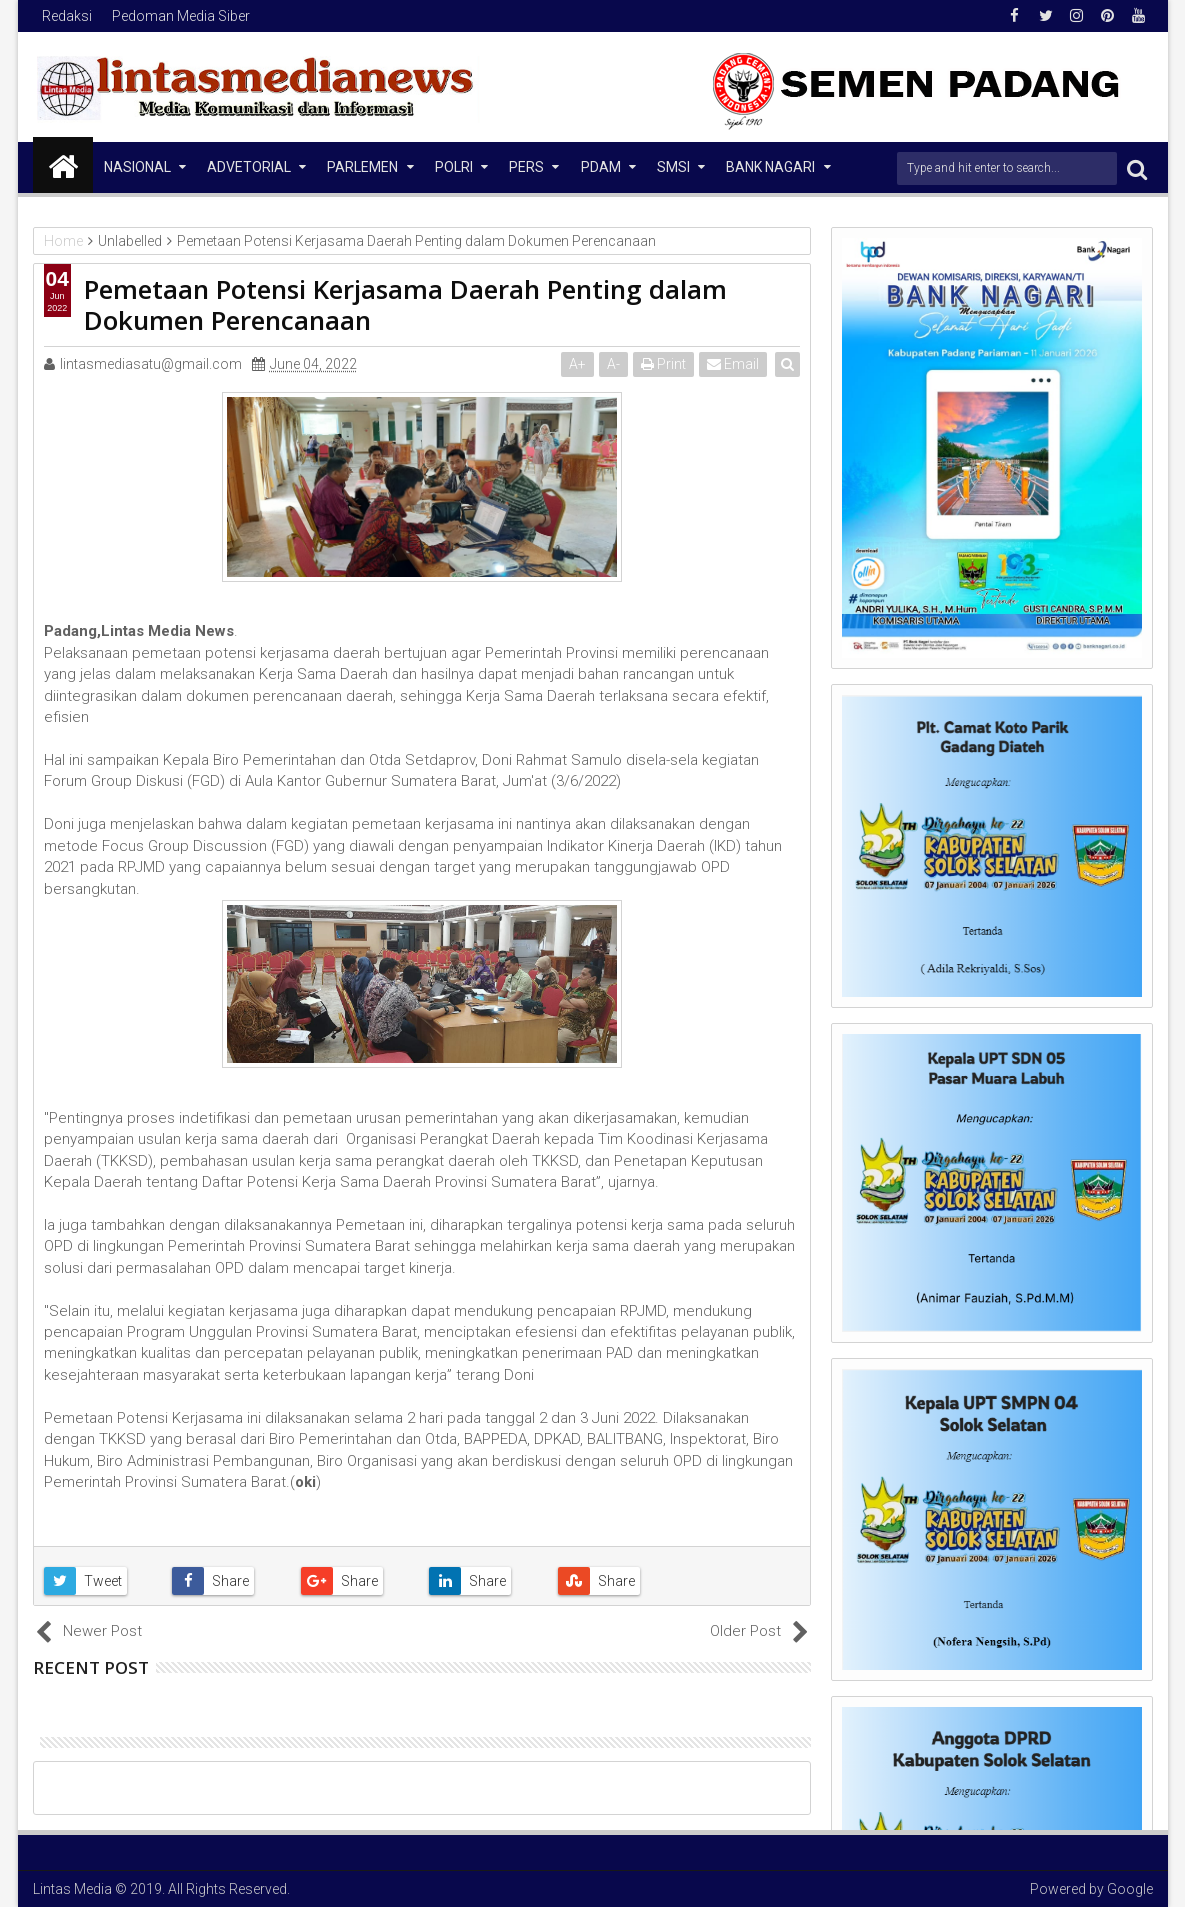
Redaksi (67, 16)
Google (1130, 1889)
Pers (526, 167)
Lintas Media (72, 1889)
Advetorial (249, 167)
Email (734, 364)
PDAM (601, 167)
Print (664, 364)
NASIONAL (137, 167)
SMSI (673, 167)
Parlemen (362, 167)
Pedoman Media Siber (181, 16)
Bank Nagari (770, 167)
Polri (454, 167)
